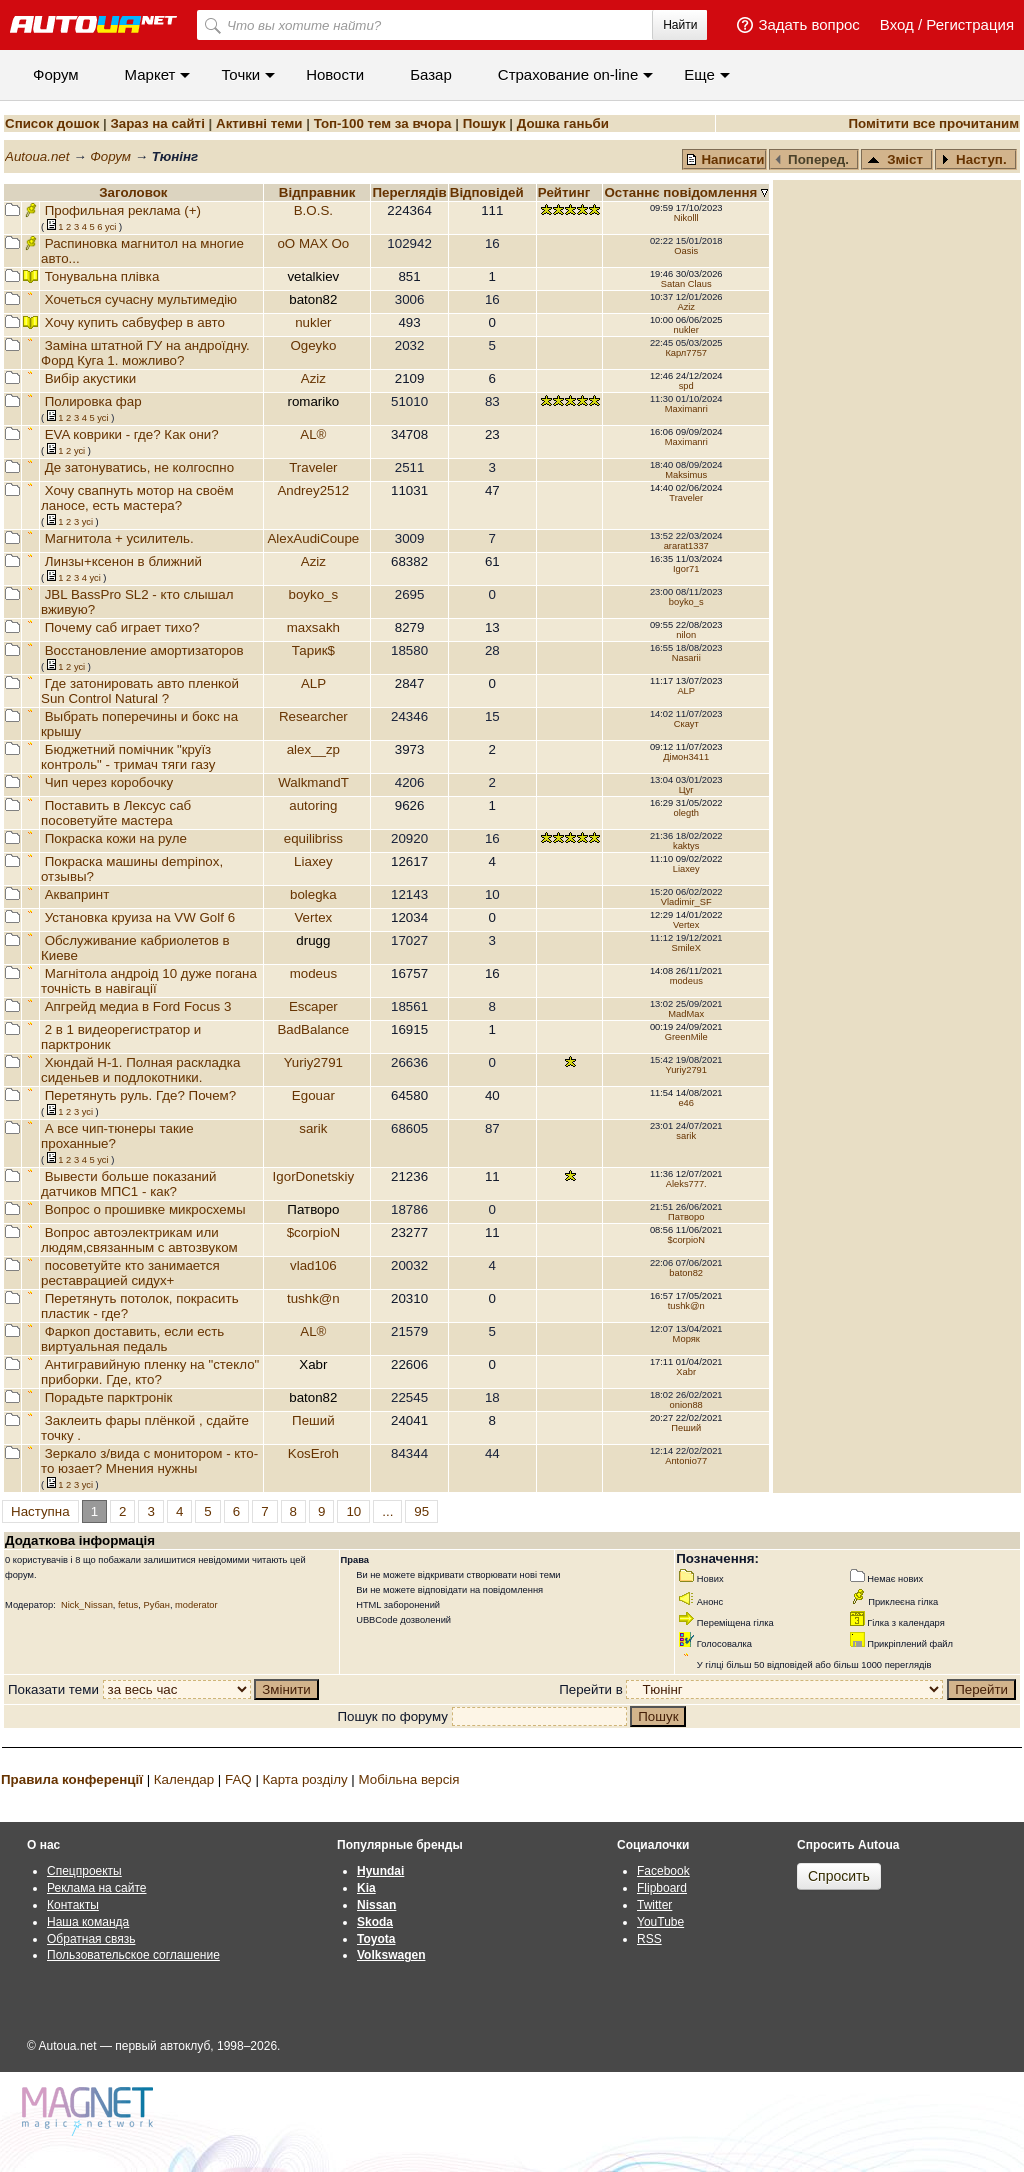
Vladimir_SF (686, 902)
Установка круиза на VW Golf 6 (140, 917)
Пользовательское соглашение (133, 1955)
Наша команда (88, 1922)
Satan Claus (686, 284)
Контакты (73, 1905)
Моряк (686, 1339)
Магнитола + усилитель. (119, 538)
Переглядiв (409, 192)
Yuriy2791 (313, 1062)
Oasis (686, 251)
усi (110, 227)
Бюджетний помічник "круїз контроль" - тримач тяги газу (128, 757)
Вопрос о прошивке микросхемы (145, 1209)
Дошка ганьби (563, 123)
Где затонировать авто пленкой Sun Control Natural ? (140, 691)
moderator (196, 1605)
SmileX (686, 948)
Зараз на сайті (157, 123)
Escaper (313, 1006)
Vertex (313, 917)
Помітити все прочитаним (933, 123)
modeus (313, 973)
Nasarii (686, 658)
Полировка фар (93, 401)
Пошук (484, 123)
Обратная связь (91, 1939)
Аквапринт (77, 894)
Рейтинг (566, 192)
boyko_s (314, 594)
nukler (313, 322)
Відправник (317, 192)
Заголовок (133, 192)
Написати (725, 159)
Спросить (839, 1876)
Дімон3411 (686, 757)
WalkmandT (313, 782)
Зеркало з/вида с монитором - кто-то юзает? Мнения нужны (149, 1461)
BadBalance (313, 1029)
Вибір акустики (90, 378)
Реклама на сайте (97, 1888)
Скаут (686, 724)
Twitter (654, 1905)
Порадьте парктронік (109, 1397)
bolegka (313, 894)
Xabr (686, 1372)
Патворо (686, 1217)
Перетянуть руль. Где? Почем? (141, 1095)
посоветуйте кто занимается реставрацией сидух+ (130, 1273)
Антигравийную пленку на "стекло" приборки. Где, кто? (150, 1372)
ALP (313, 683)
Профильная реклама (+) (123, 210)
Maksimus (686, 475)
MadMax (686, 1014)
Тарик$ (313, 650)
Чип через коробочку (109, 782)
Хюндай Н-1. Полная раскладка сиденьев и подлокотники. (140, 1070)
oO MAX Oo (313, 243)
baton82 (686, 1273)
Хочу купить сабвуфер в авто (135, 322)
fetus (128, 1605)
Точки (240, 74)
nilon (686, 635)
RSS (649, 1939)
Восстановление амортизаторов (144, 650)
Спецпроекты (84, 1871)
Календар (184, 1779)
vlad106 (313, 1265)
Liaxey (313, 861)
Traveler (313, 467)
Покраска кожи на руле (116, 838)
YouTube (660, 1922)
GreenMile (686, 1037)
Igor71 (686, 569)
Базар (431, 74)
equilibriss (313, 838)
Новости (335, 74)
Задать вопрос (808, 24)
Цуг (686, 790)
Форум (56, 74)
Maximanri (686, 409)
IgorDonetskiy (314, 1176)
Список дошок (52, 123)
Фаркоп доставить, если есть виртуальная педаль (132, 1339)
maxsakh (313, 627)
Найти (680, 25)
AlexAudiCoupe (313, 538)
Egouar (313, 1095)
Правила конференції (72, 1779)
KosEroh (313, 1453)
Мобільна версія (408, 1779)
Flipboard (662, 1888)
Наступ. (974, 159)
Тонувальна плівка (102, 276)
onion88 (686, 1405)
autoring (313, 805)
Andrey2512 (313, 490)
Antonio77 (686, 1461)
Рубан (156, 1605)
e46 (686, 1103)
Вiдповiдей (489, 192)
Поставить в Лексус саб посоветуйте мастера (116, 813)
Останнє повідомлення (682, 192)
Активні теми (259, 123)
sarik (313, 1128)
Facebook (663, 1871)
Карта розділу (305, 1779)
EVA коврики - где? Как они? (132, 434)
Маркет (150, 74)
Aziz (686, 307)
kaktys (686, 846)
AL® (313, 434)
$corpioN (313, 1232)
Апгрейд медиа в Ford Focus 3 (138, 1006)
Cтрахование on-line (568, 74)
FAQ (238, 1779)
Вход (897, 24)
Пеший (313, 1420)
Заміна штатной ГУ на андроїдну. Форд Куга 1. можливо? (145, 353)
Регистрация (970, 24)
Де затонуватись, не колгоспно (139, 467)
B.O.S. (313, 210)
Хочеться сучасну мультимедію (141, 299)
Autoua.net (37, 156)
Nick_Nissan (87, 1605)
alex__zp (313, 749)
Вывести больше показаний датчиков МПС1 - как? (129, 1184)
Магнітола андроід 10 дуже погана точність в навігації (149, 981)
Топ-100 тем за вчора (383, 123)
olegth (686, 813)
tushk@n (313, 1298)
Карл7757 (686, 353)
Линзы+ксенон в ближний (123, 561)
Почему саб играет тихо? (122, 627)
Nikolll (686, 218)
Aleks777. (686, 1184)
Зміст (895, 159)
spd (686, 386)
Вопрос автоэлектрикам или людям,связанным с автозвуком (139, 1240)
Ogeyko (313, 345)
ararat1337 (686, 546)
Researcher (313, 716)
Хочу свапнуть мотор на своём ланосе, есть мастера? (137, 498)
